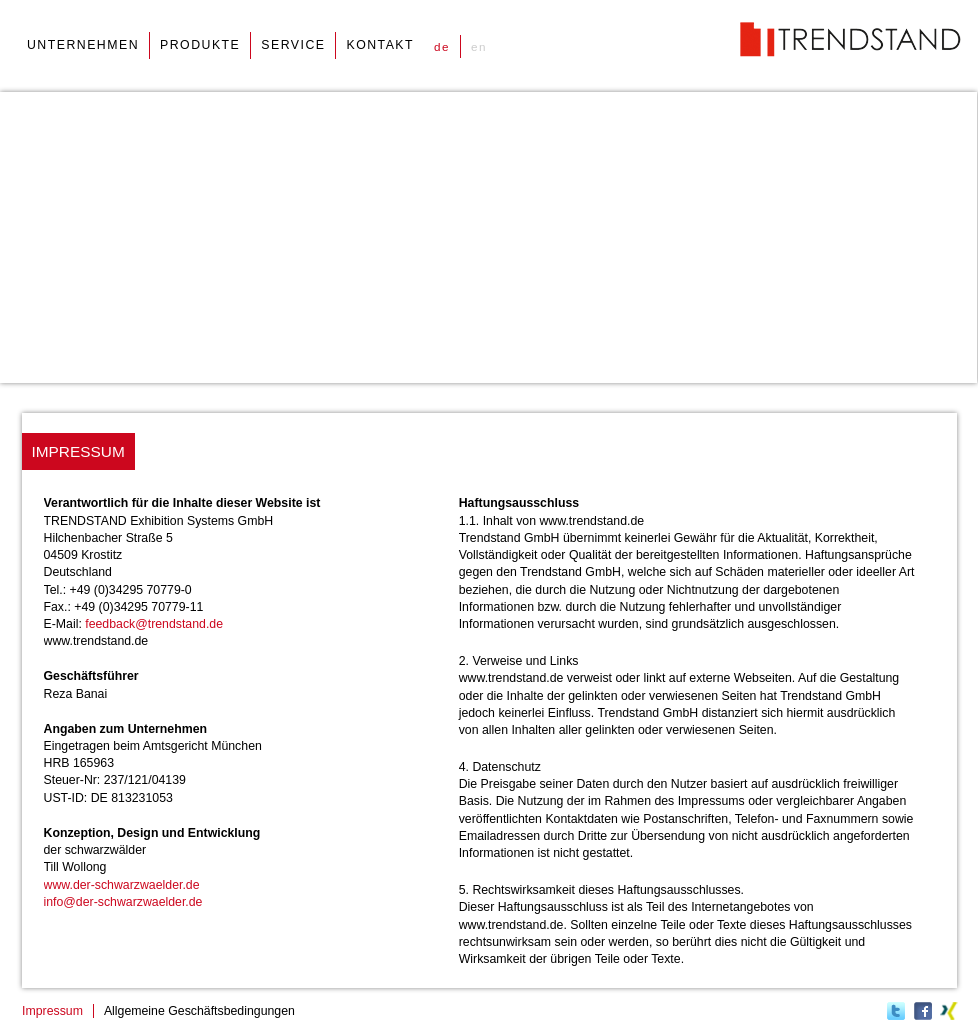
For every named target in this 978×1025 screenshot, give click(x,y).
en (479, 46)
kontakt (380, 45)
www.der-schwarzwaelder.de (122, 885)
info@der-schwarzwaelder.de (123, 902)
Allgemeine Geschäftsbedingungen (199, 1011)
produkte (200, 45)
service (293, 45)
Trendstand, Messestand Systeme (850, 39)
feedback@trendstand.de (154, 624)
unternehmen (83, 45)
